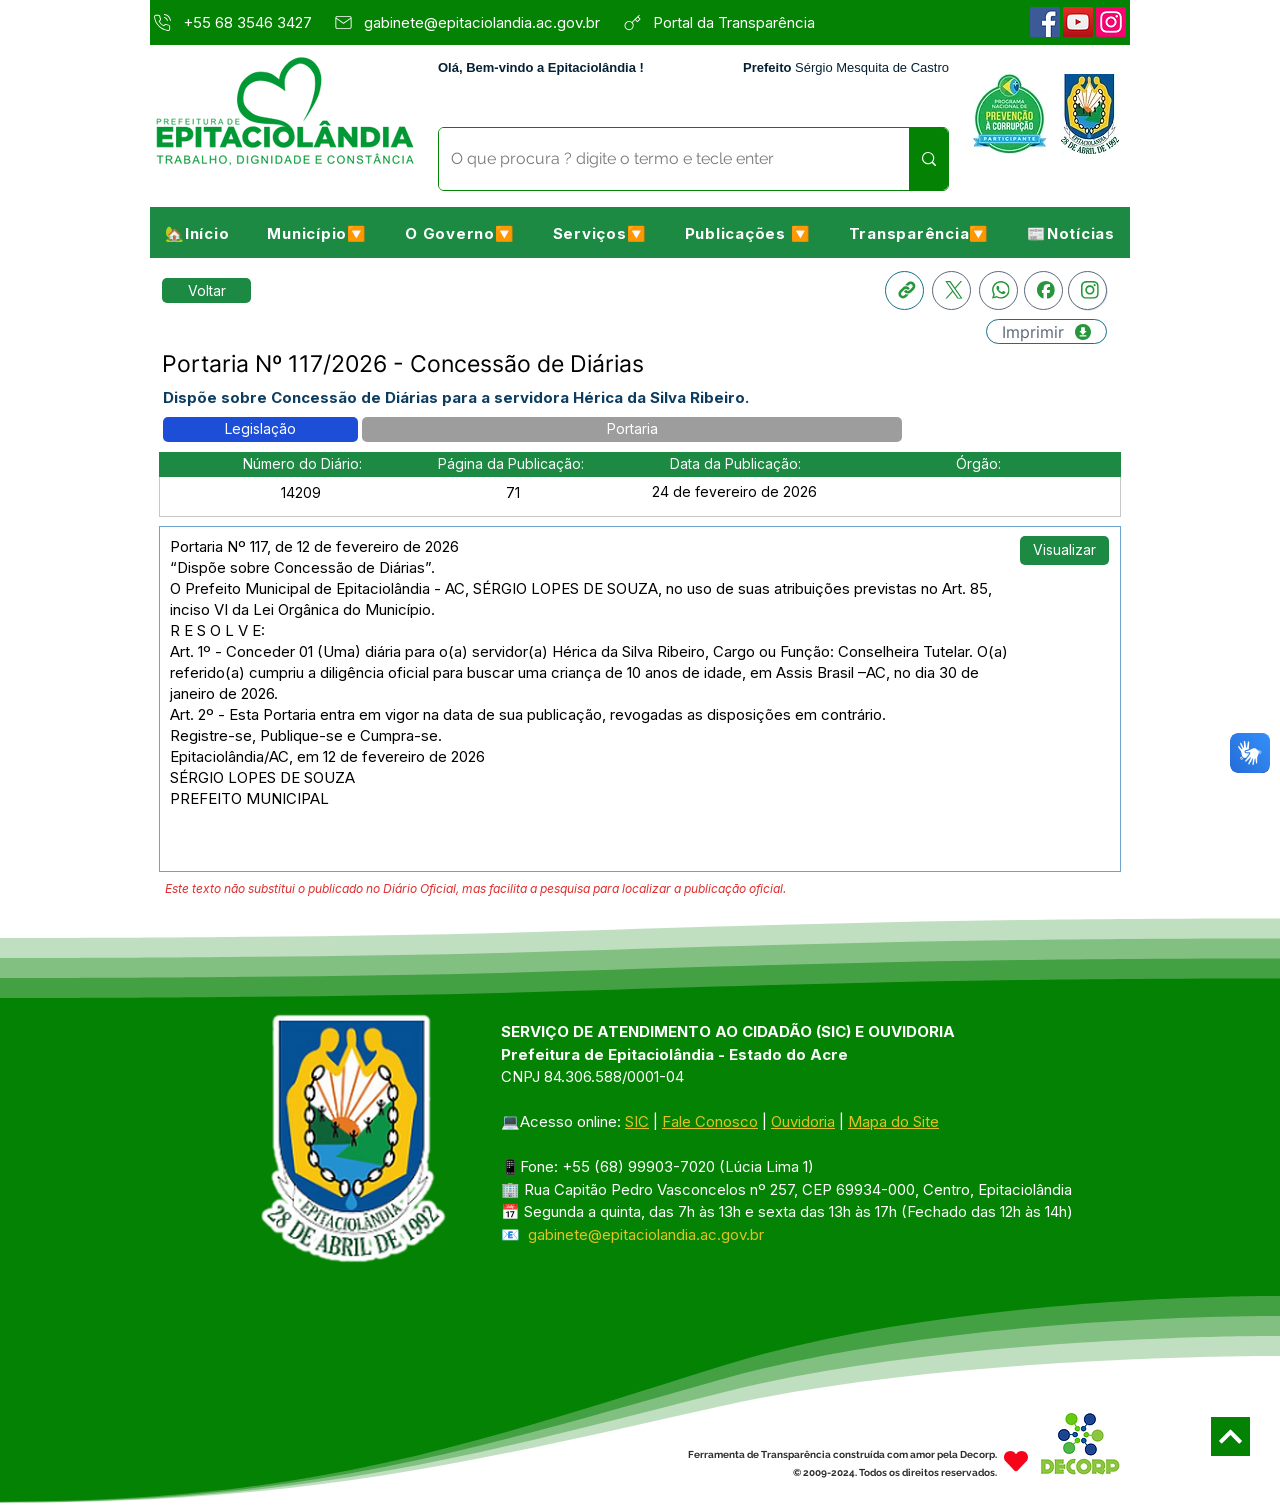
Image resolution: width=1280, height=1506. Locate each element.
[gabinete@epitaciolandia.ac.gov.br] (472, 22)
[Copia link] (904, 290)
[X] (951, 290)
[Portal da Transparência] (745, 22)
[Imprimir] (1046, 331)
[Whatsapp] (998, 290)
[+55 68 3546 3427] (235, 22)
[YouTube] (1078, 22)
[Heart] (1016, 1461)
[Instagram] (1111, 22)
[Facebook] (1045, 22)
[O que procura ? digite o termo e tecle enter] (659, 159)
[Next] (1230, 1436)
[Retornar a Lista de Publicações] (206, 290)
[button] (317, 233)
